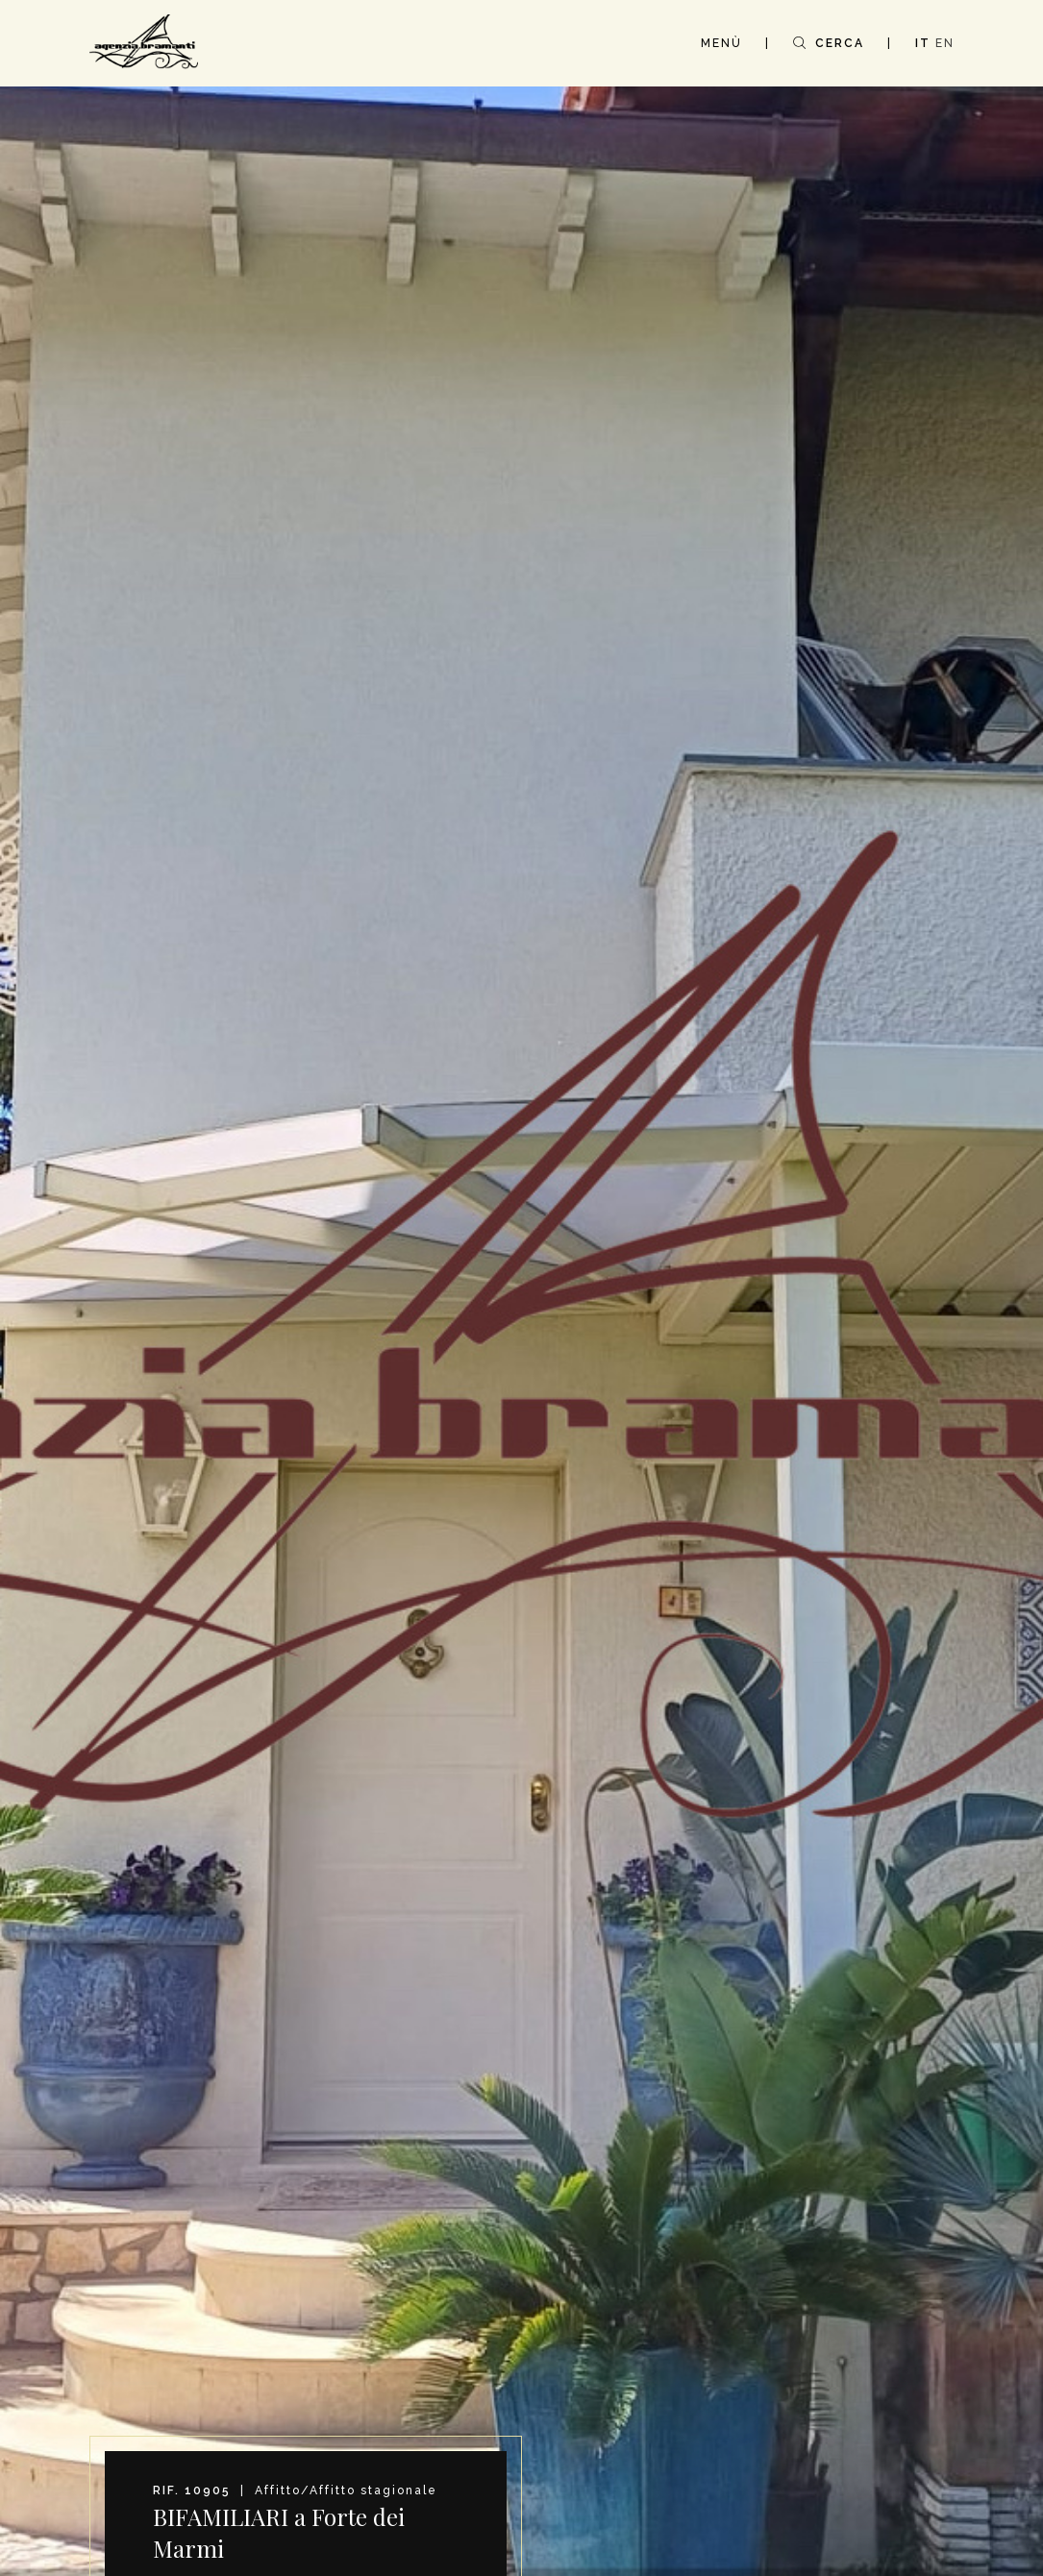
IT (923, 43)
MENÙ (721, 43)
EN (945, 43)
